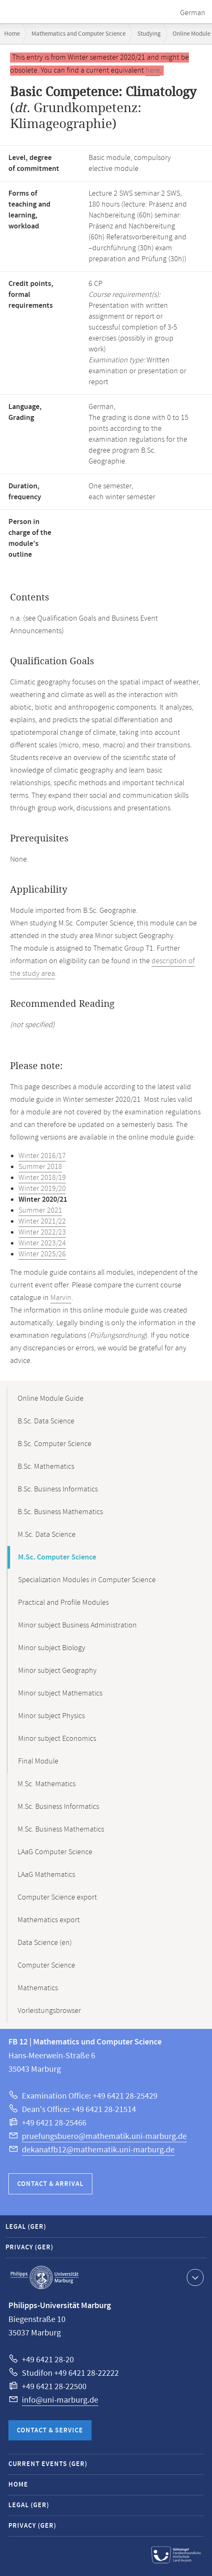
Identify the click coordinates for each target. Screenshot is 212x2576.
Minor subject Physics (51, 1716)
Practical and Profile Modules (63, 1603)
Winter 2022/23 (42, 1232)
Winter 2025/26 (42, 1254)
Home (12, 34)
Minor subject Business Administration (77, 1625)
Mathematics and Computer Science (78, 34)
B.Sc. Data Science (46, 1421)
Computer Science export (57, 1897)
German (192, 13)
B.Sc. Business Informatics (58, 1489)
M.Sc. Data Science (47, 1535)
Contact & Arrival (50, 2184)
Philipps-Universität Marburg (44, 2277)
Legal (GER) (25, 2226)
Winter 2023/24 (42, 1243)
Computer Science (46, 1965)
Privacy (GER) (29, 2247)
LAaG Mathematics (46, 1875)
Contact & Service (50, 2430)
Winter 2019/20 (42, 1189)
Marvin (60, 1298)
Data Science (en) (45, 1943)
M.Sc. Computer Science (57, 1557)
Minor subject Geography (57, 1671)
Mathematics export (49, 1920)
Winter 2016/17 (42, 1156)
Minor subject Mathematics (60, 1693)
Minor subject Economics (57, 1739)
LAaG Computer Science (55, 1852)
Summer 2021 (40, 1210)
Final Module (38, 1761)
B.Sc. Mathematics (46, 1467)
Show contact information (194, 2277)
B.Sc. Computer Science (55, 1444)
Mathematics (38, 1988)
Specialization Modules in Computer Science (87, 1580)
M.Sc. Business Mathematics (61, 1829)
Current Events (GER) (47, 2464)
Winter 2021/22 (42, 1221)
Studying (149, 34)
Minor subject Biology (51, 1648)
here (153, 71)
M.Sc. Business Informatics (58, 1807)
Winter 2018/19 (42, 1178)
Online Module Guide (51, 1399)
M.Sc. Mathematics (47, 1784)
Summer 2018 (40, 1167)
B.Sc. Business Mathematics (60, 1512)
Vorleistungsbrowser (49, 2011)
